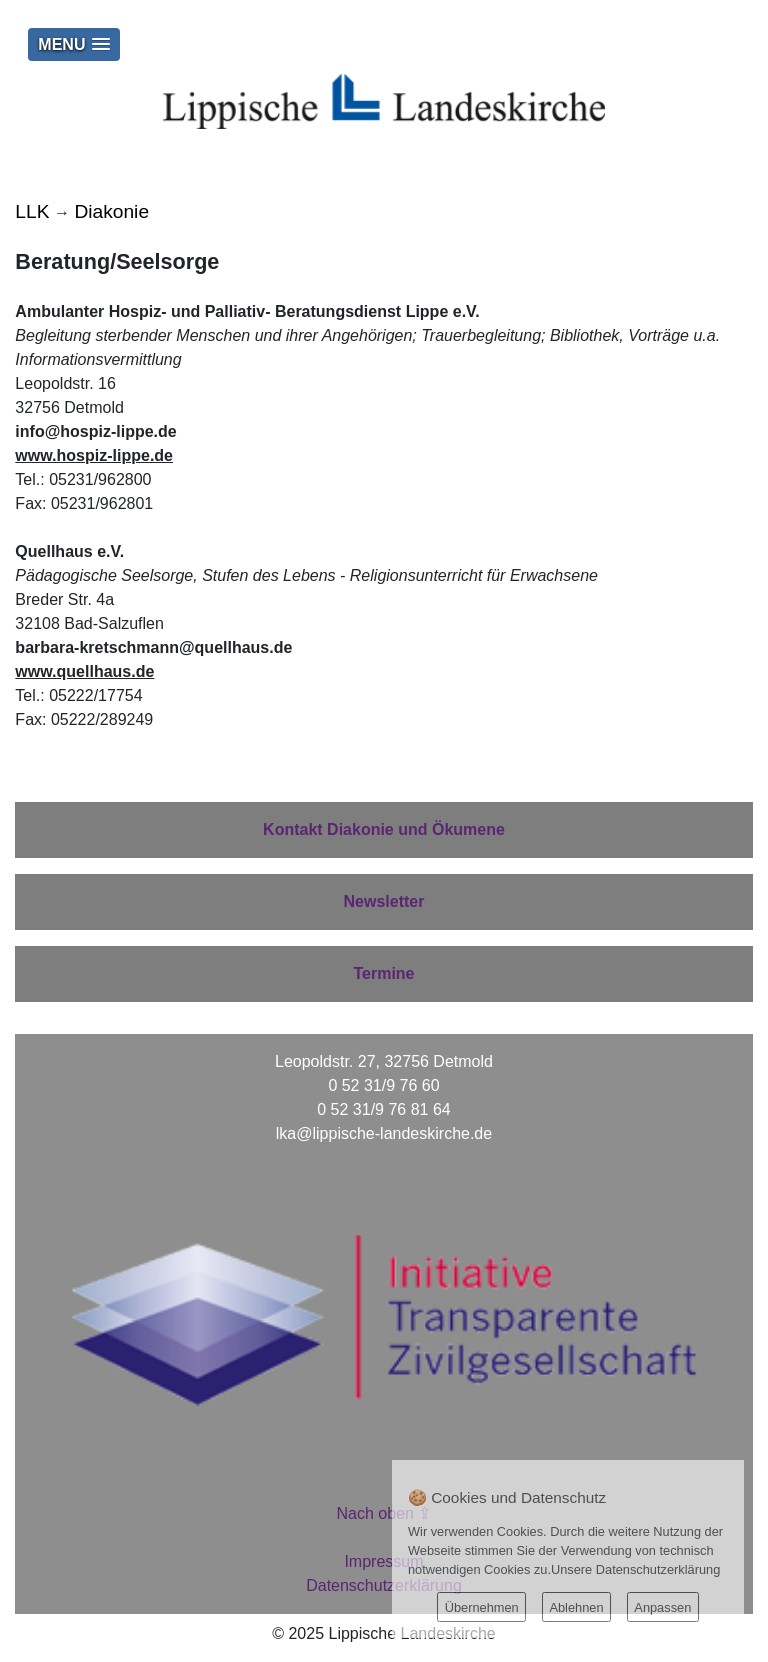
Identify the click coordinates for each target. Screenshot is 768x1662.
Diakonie (111, 211)
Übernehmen (482, 1607)
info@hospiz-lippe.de (95, 431)
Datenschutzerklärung (384, 1585)
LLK (32, 211)
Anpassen (662, 1607)
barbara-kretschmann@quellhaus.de (153, 647)
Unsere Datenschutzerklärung (635, 1569)
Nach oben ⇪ (384, 1513)
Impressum (383, 1561)
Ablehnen (576, 1607)
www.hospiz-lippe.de (94, 455)
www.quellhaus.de (84, 671)
